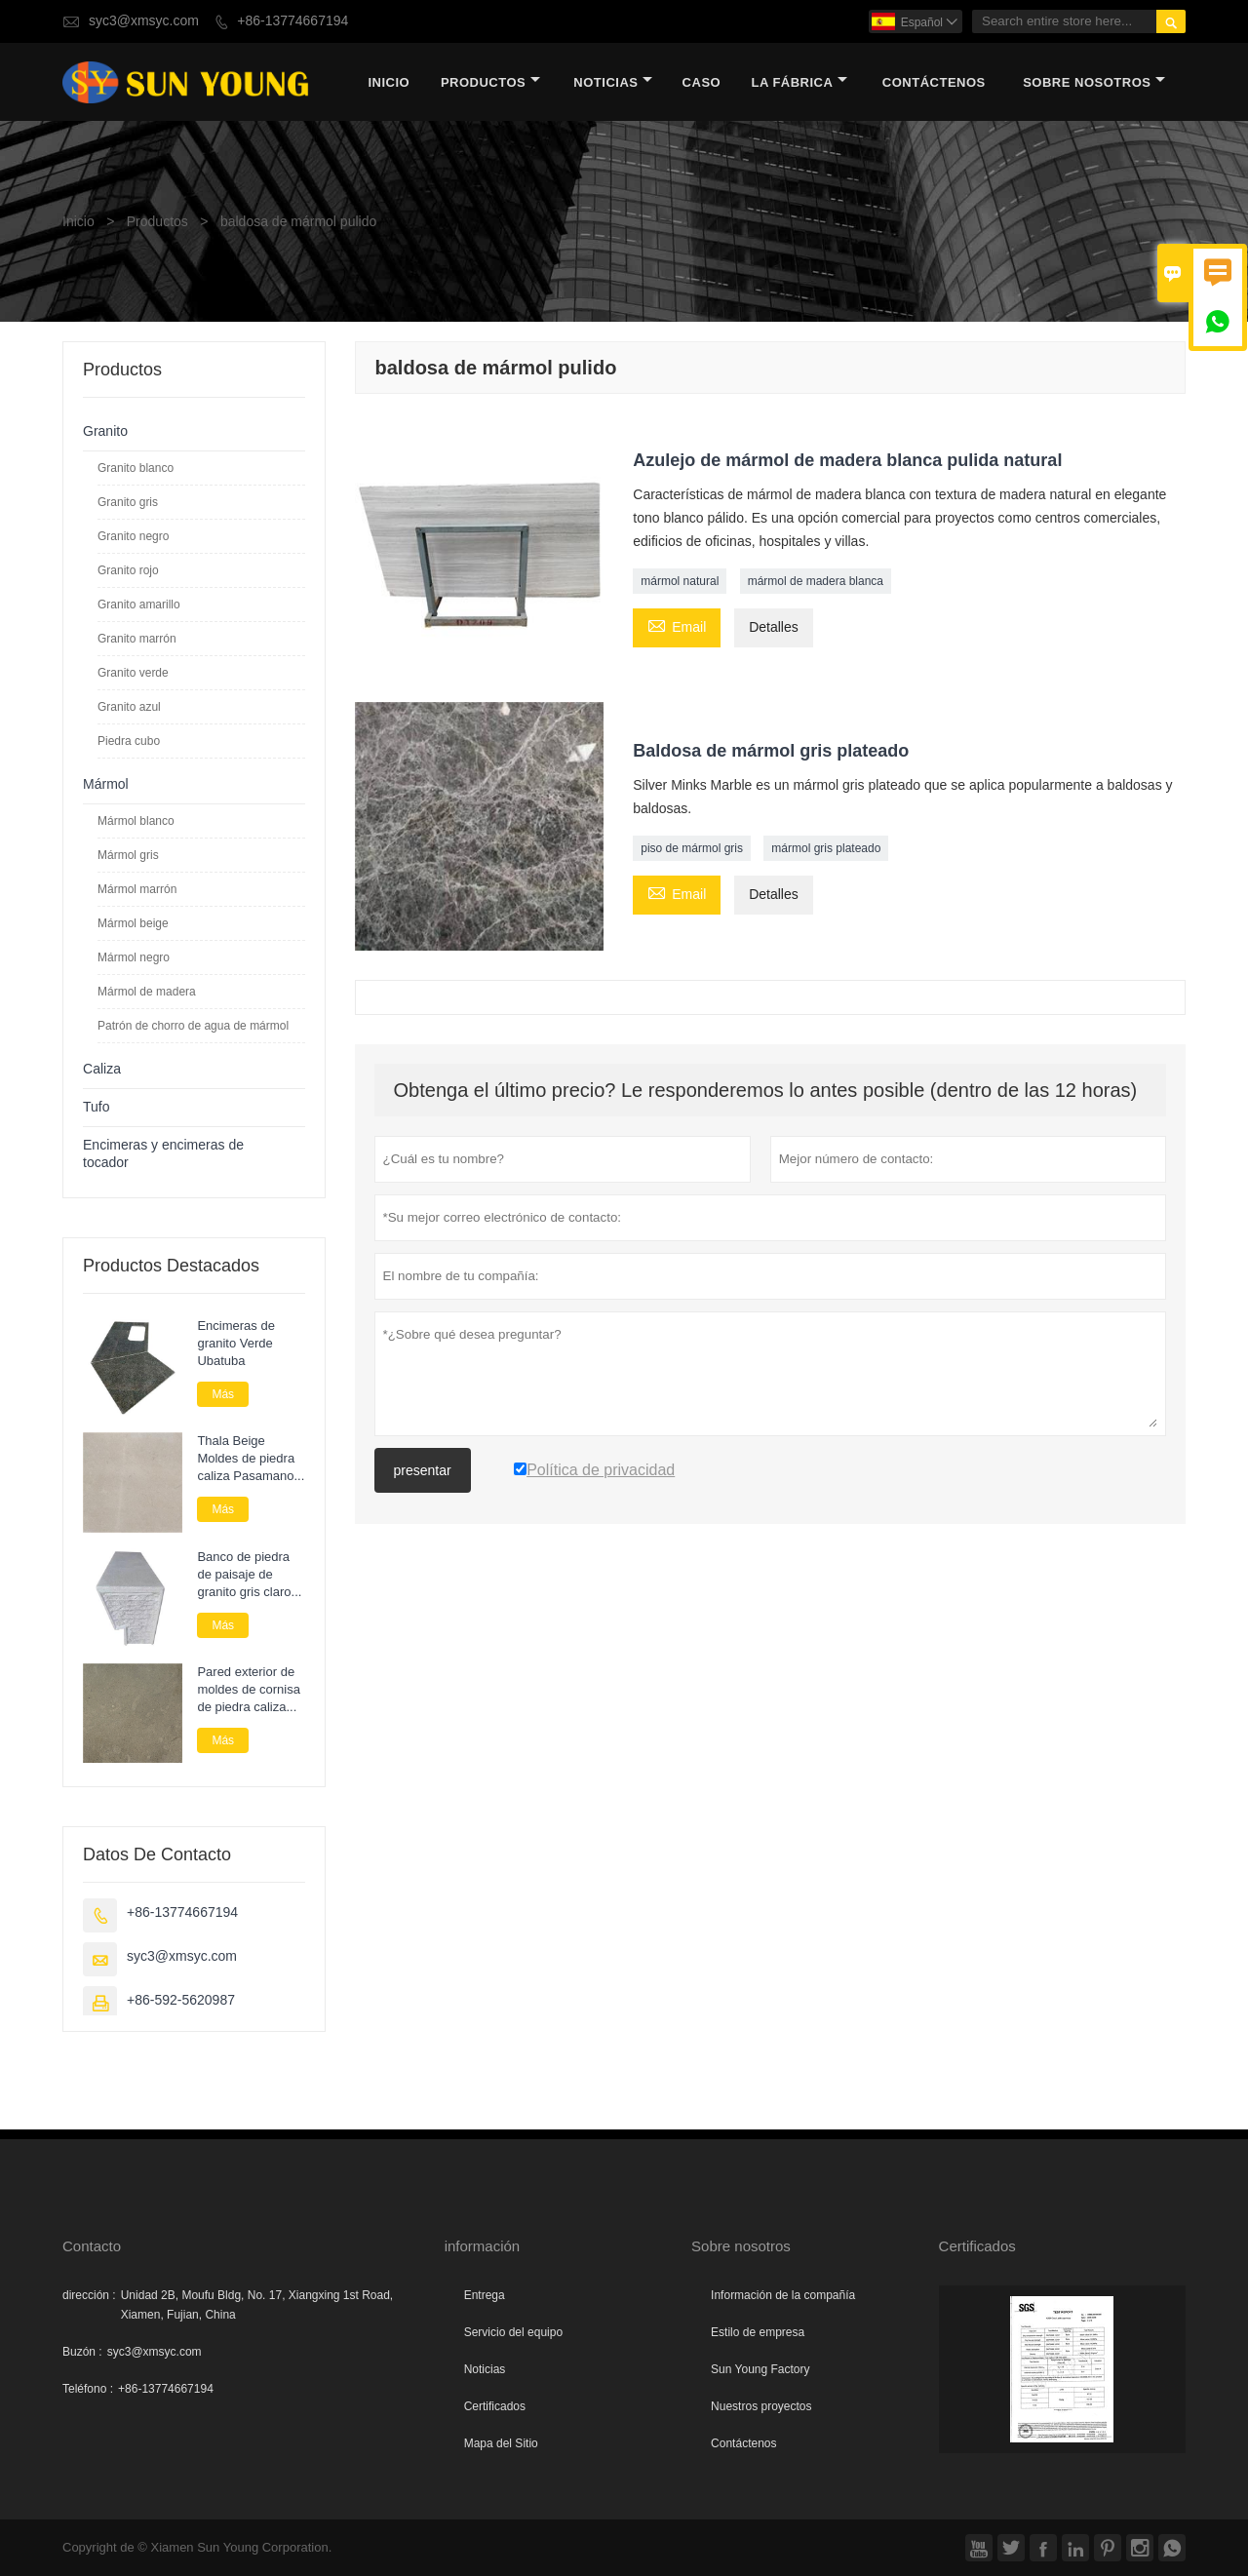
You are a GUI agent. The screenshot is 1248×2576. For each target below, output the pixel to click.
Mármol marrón (137, 889)
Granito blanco (136, 468)
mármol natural (680, 581)
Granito (105, 431)
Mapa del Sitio (501, 2443)
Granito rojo (128, 570)
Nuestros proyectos (761, 2406)
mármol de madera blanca (815, 581)
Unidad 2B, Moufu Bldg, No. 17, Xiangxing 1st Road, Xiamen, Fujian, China (257, 2304)
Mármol (106, 784)
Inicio (389, 82)
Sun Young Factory (760, 2369)
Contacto (91, 2246)
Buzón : (82, 2352)
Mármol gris (128, 855)
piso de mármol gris (692, 848)
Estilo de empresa (757, 2332)
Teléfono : (87, 2389)
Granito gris (128, 502)
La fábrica (799, 82)
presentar (422, 1470)
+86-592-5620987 (181, 2000)
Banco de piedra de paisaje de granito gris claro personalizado (244, 1574)
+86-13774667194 (292, 21)
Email (676, 626)
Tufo (96, 1107)
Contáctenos (743, 2443)
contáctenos (934, 82)
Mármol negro (134, 957)
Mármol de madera (147, 991)
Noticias (485, 2369)
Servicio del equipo (513, 2332)
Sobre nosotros (1094, 82)
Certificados (495, 2406)
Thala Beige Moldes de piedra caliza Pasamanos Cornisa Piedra (248, 1458)
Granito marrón (137, 638)
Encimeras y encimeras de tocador (163, 1154)
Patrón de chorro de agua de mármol (193, 1025)
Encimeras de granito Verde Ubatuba (235, 1343)
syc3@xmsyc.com (144, 21)
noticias (612, 82)
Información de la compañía (783, 2295)
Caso (702, 82)
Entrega (484, 2295)
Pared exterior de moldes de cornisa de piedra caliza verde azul (248, 1689)
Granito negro (133, 536)
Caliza (102, 1069)
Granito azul (129, 707)
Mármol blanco (136, 821)
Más (223, 1394)
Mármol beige (133, 923)
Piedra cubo (129, 741)
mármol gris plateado (825, 848)
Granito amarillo (139, 604)
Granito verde (133, 673)
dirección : (89, 2295)
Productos (490, 82)
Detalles (774, 627)
